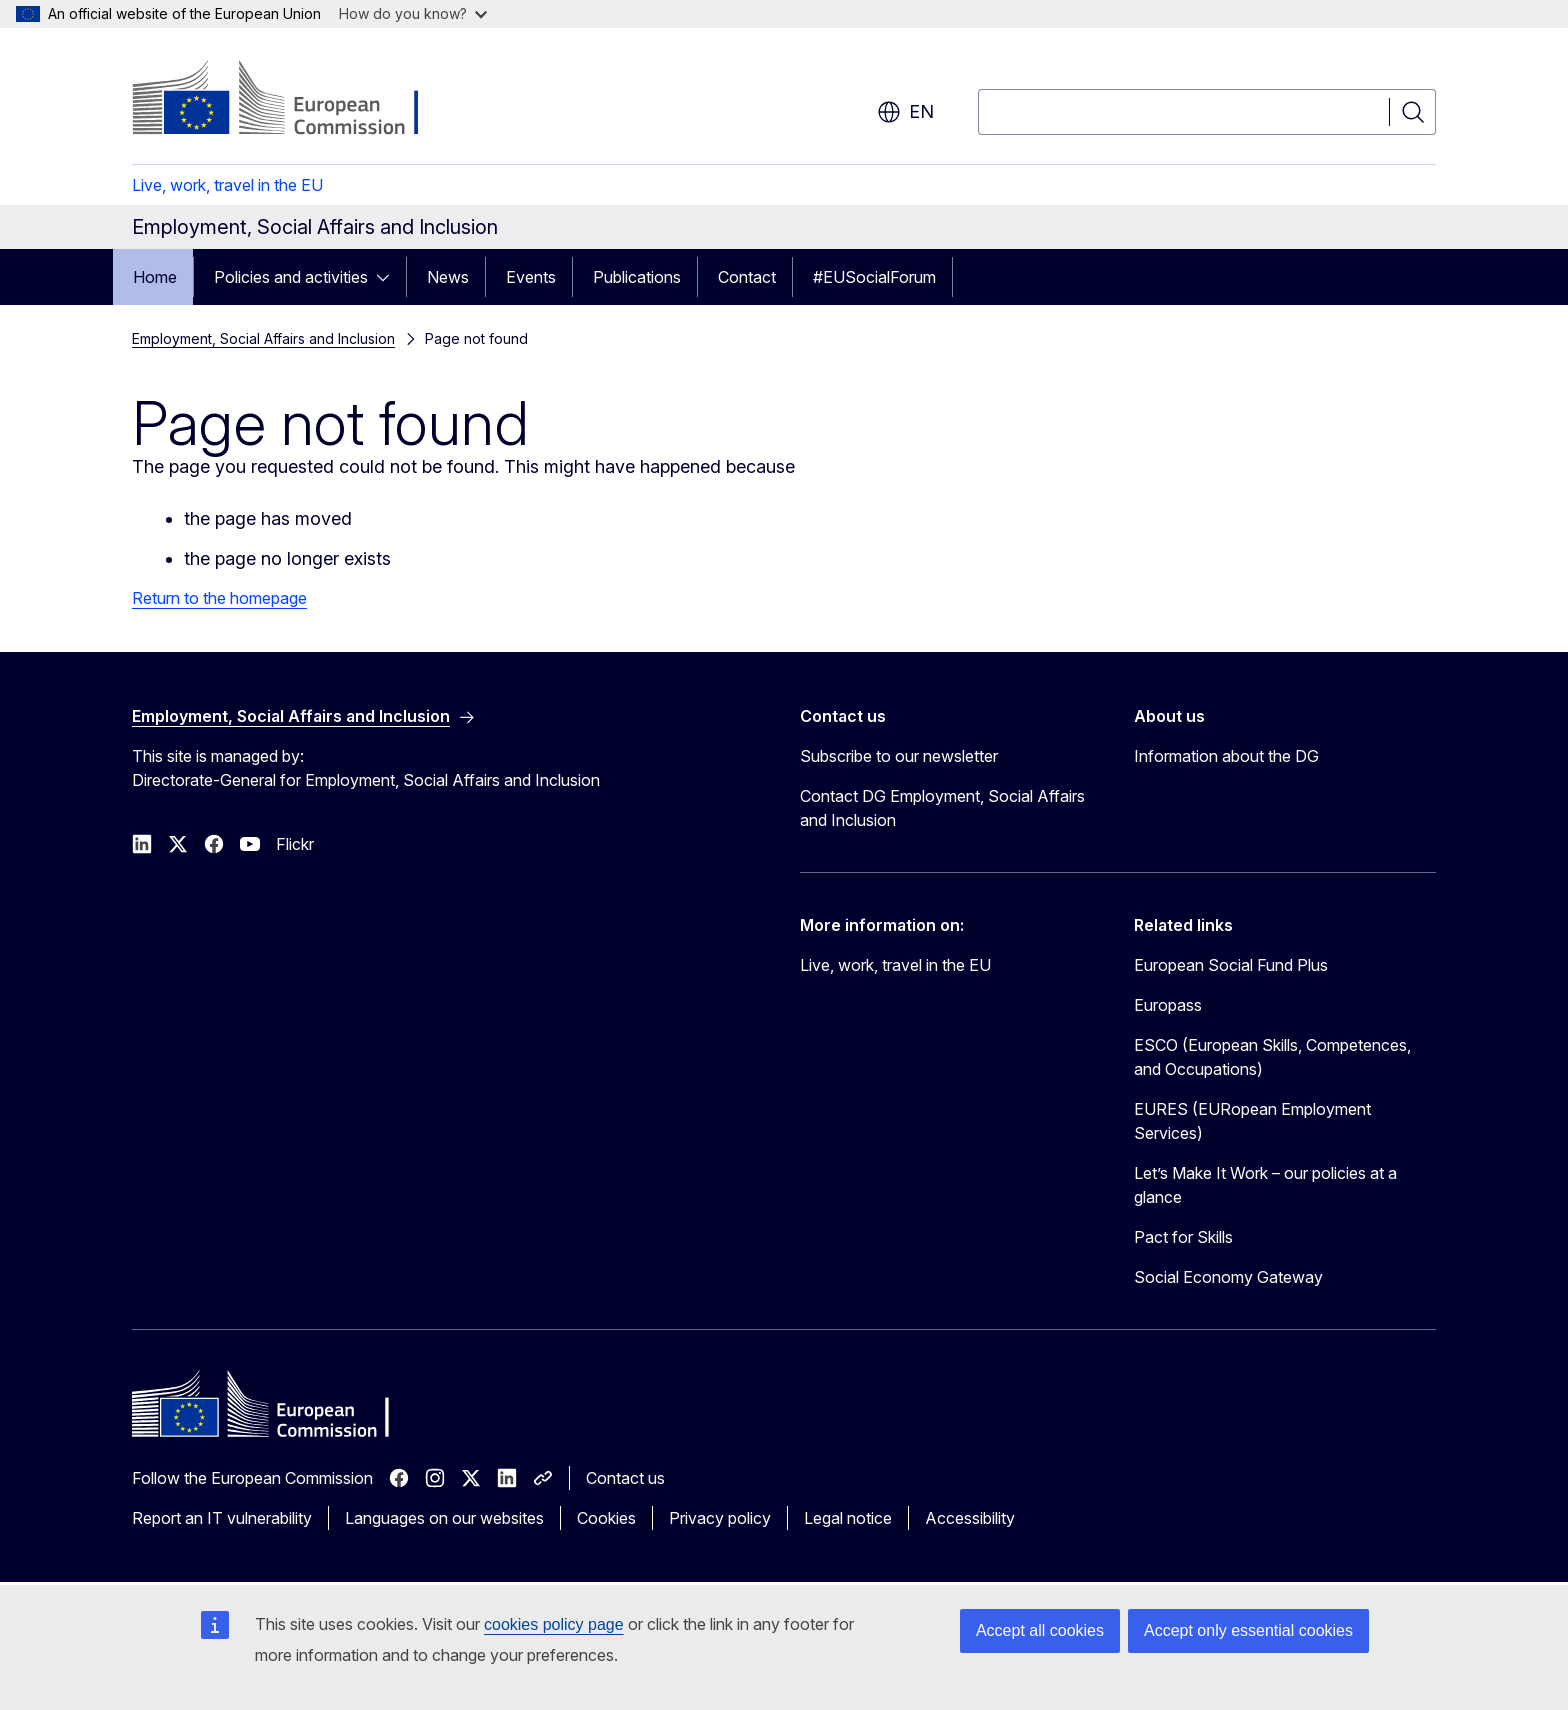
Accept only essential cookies (1248, 1630)
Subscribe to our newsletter (899, 756)
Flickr (295, 844)
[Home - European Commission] (293, 100)
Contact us (625, 1478)
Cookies (606, 1518)
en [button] (905, 112)
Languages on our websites (444, 1518)
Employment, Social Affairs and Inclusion (263, 338)
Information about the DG (1226, 756)
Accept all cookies (1040, 1630)
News (448, 277)
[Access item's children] (389, 277)
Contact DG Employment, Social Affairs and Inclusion (942, 808)
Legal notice (848, 1518)
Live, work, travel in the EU (227, 185)
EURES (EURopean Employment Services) (1252, 1121)
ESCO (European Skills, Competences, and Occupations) (1272, 1057)
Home (155, 277)
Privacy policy (720, 1518)
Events (531, 277)
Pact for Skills (1183, 1237)
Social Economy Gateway (1228, 1277)
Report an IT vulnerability (222, 1518)
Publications (637, 277)
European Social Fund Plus (1231, 965)
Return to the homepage (219, 598)
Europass (1168, 1005)
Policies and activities (291, 277)
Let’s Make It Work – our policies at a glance (1265, 1185)
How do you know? (413, 13)
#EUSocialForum (874, 277)
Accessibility (970, 1518)
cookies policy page (554, 1624)
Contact (747, 277)
